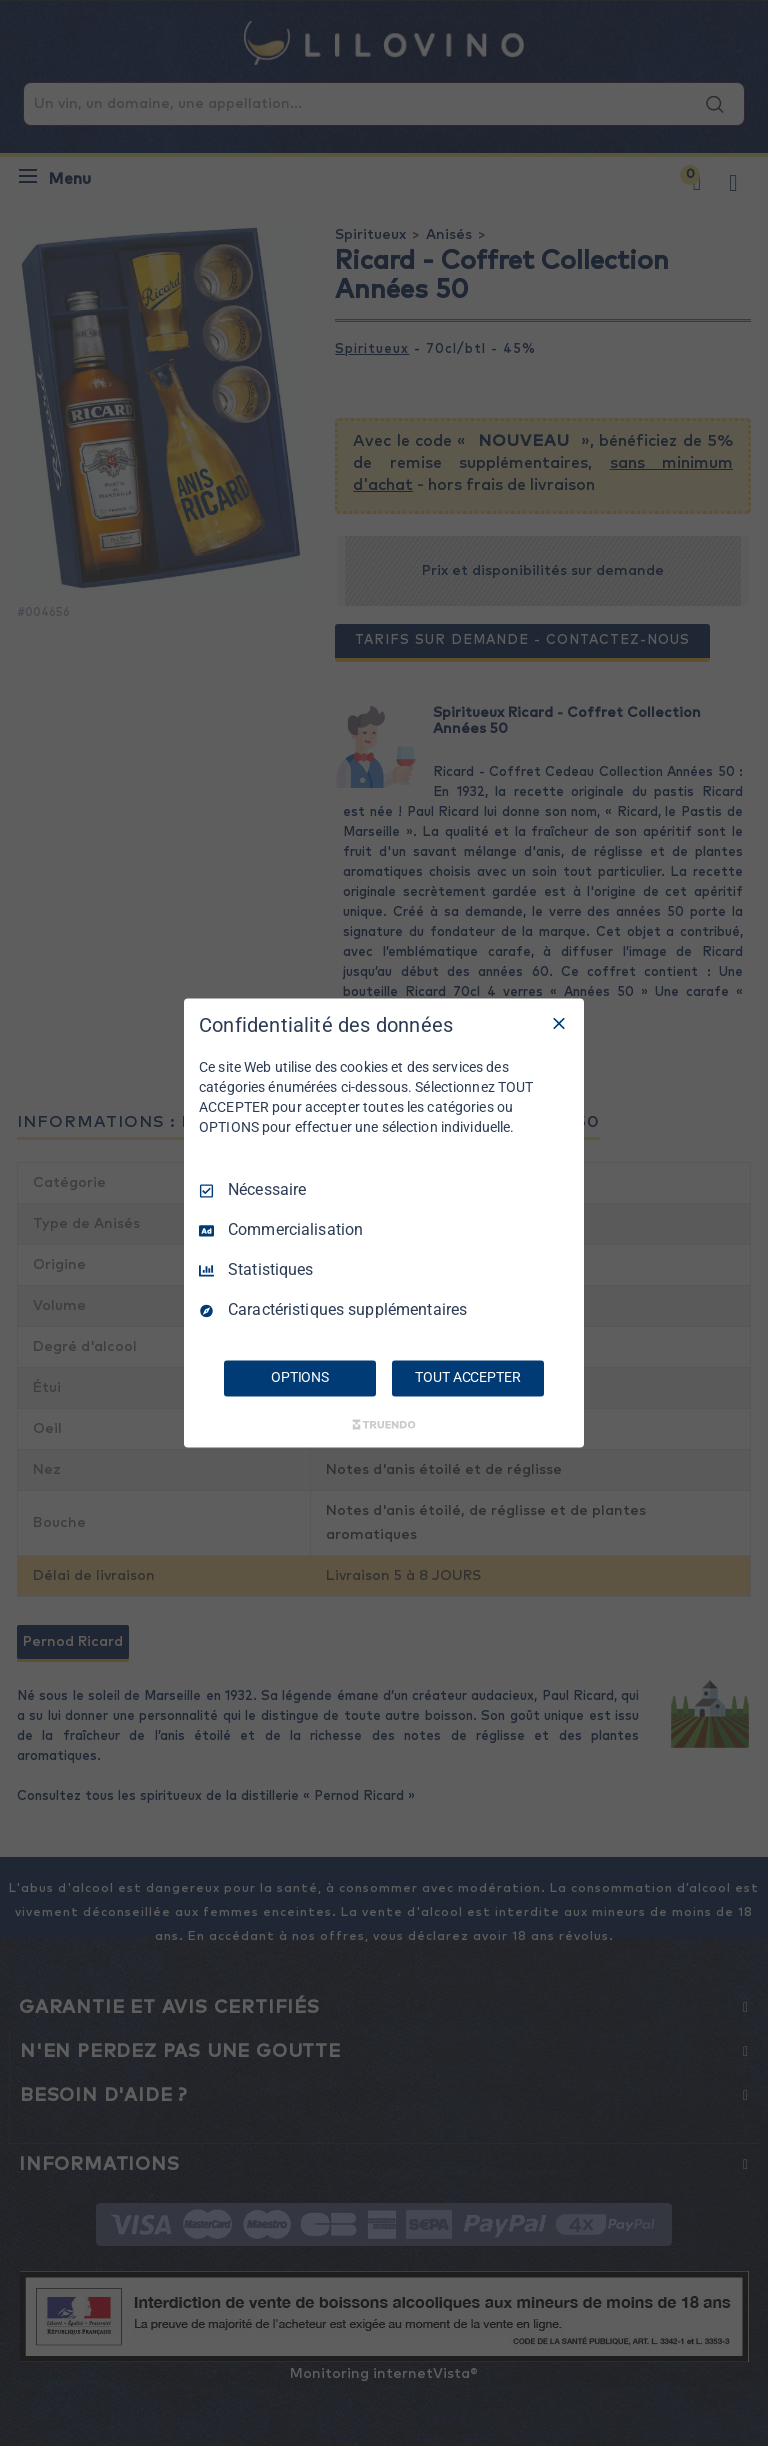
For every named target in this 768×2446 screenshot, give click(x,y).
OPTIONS (300, 1378)
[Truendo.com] (384, 1425)
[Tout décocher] (559, 1023)
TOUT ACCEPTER (467, 1378)
